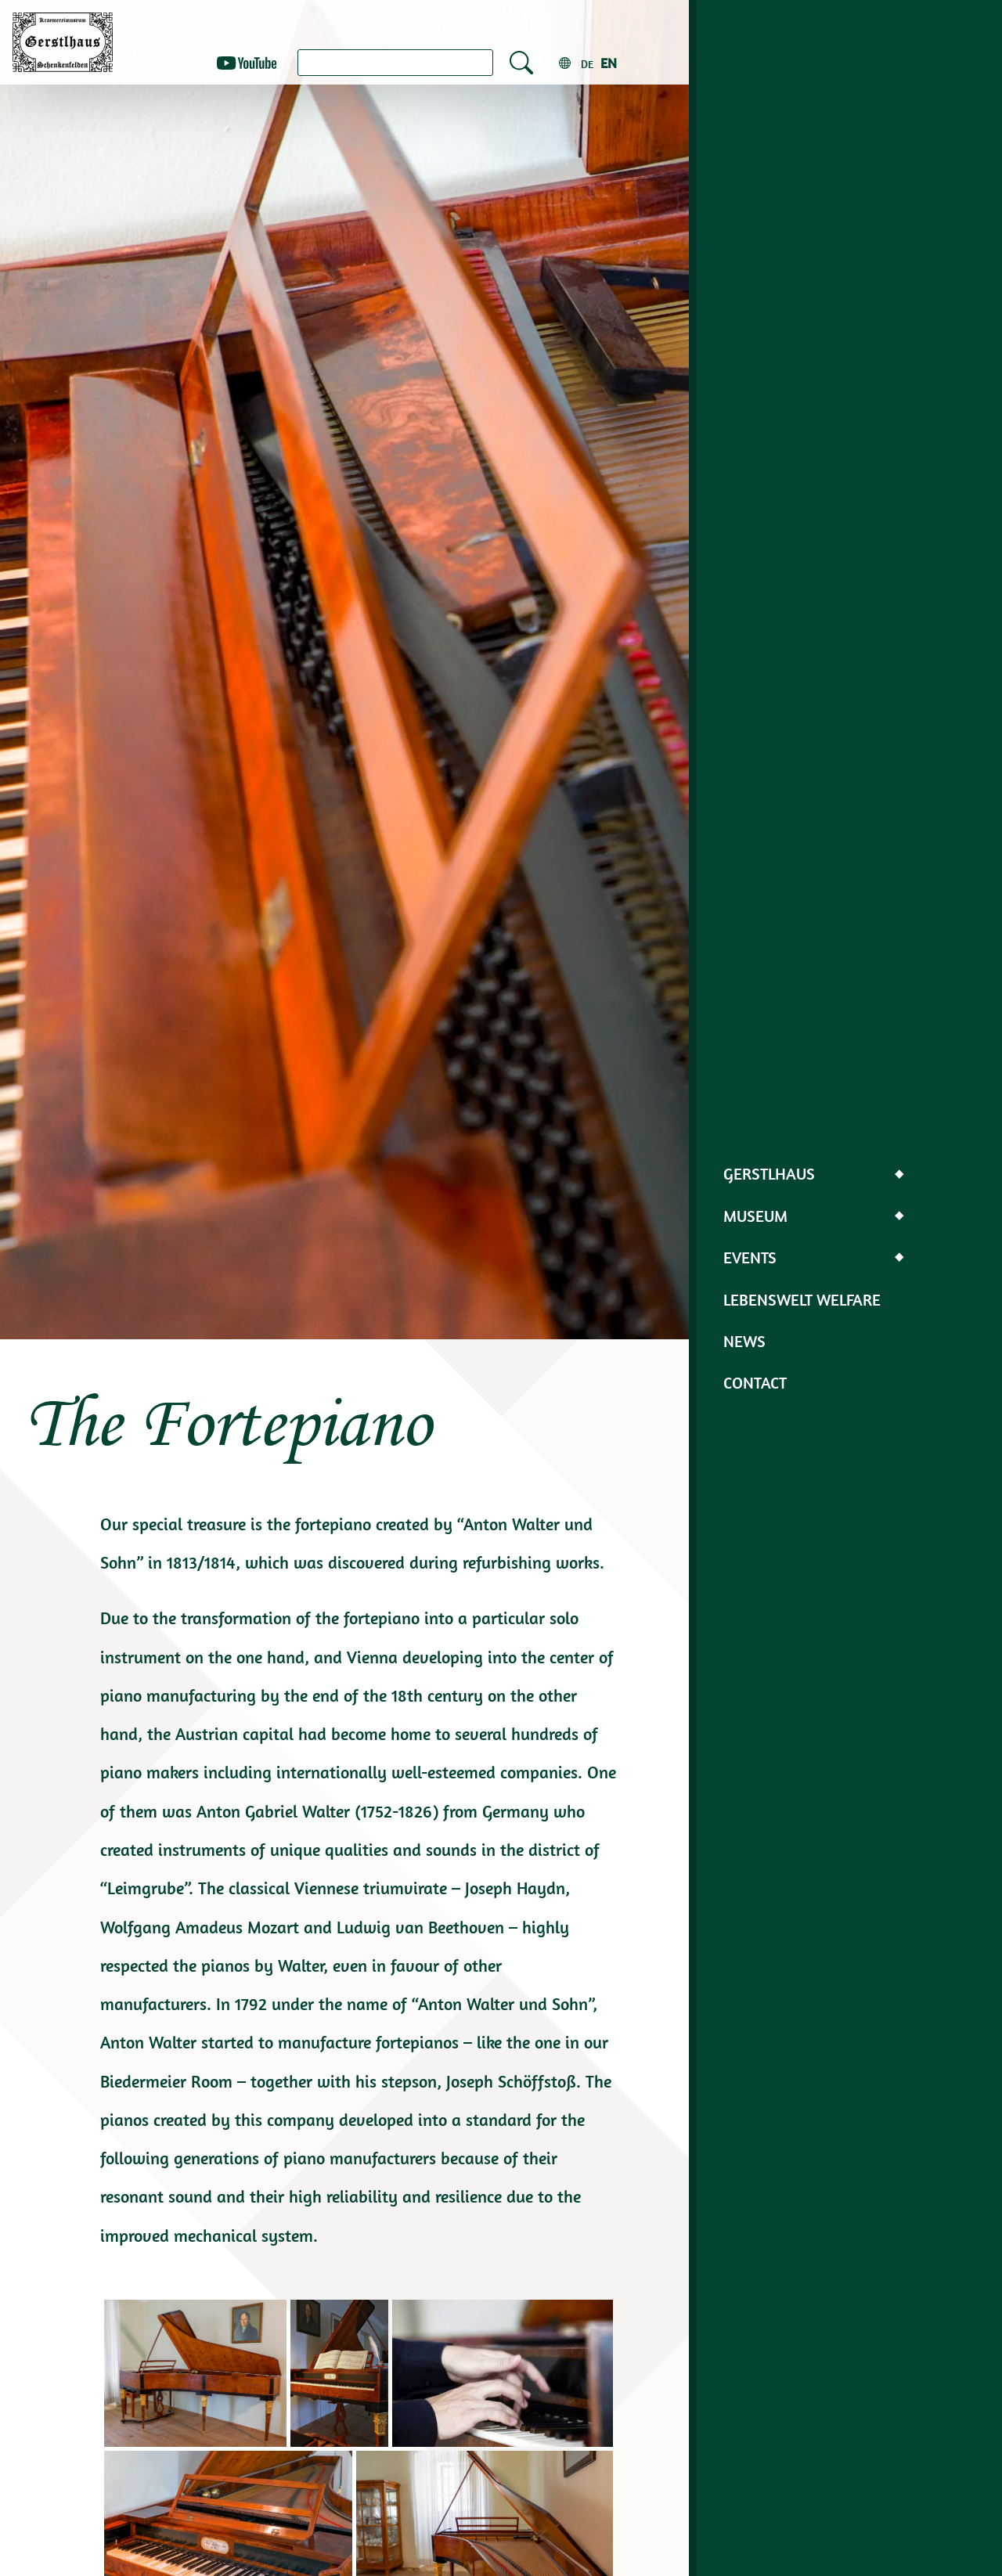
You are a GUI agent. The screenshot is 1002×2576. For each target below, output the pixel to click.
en (608, 63)
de (587, 64)
